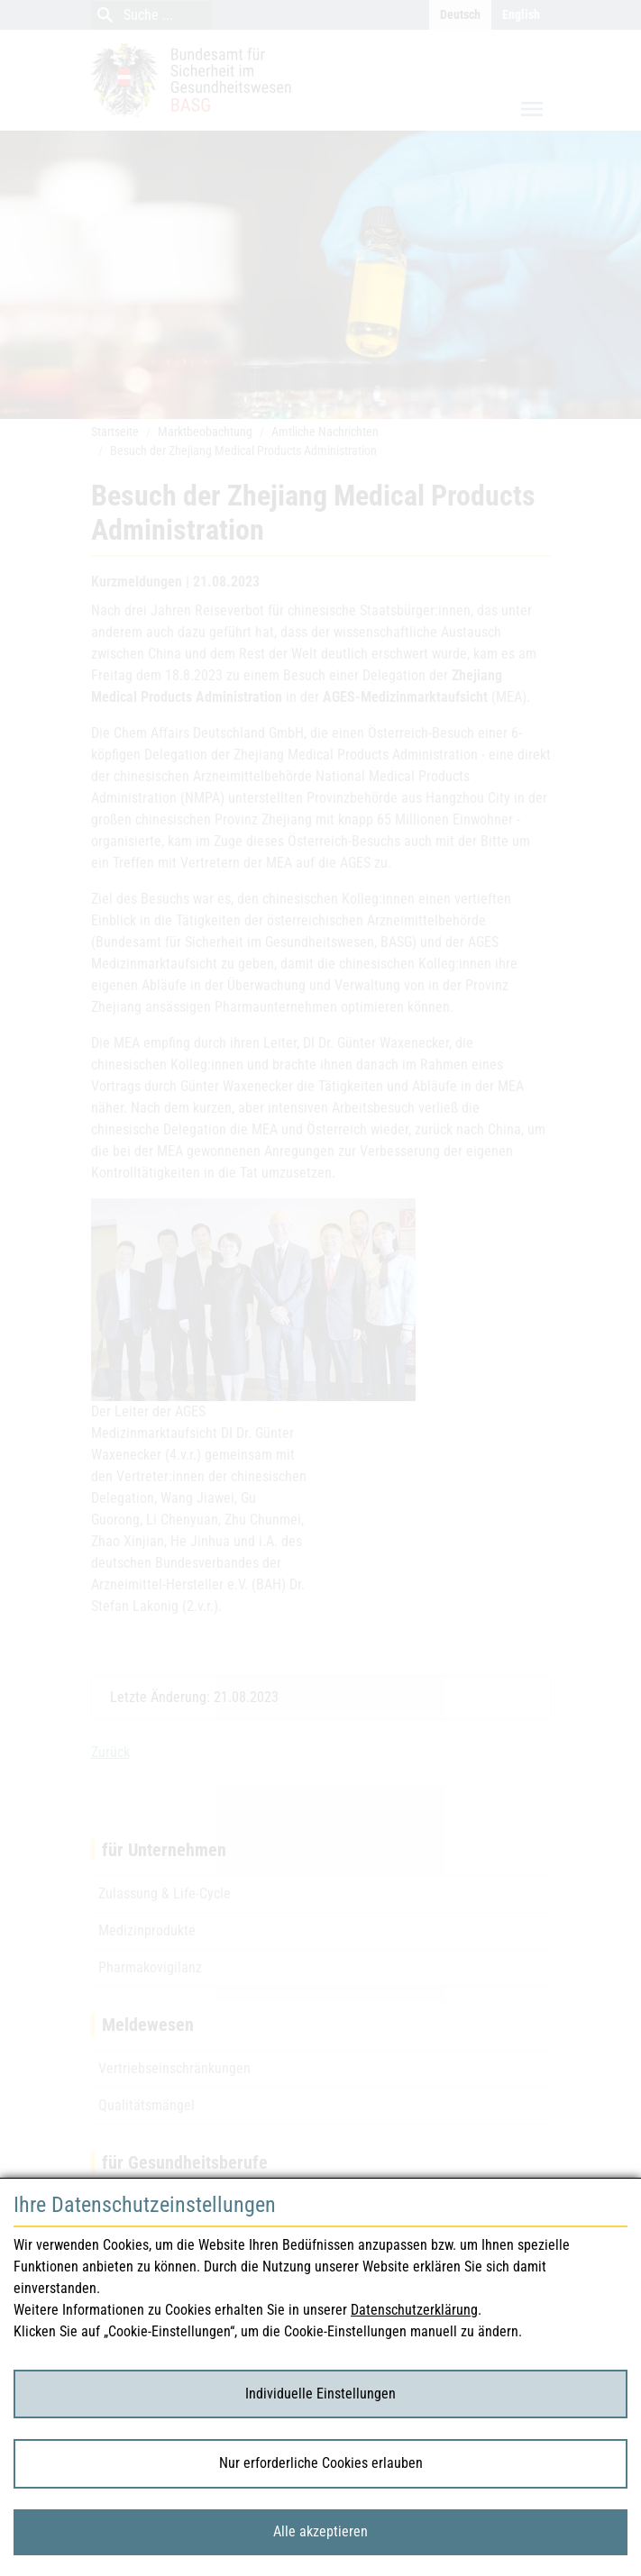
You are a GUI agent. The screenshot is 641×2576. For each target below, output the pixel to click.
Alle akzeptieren (320, 2531)
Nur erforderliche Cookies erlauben (321, 2462)
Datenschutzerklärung (414, 2309)
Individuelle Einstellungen (320, 2393)
